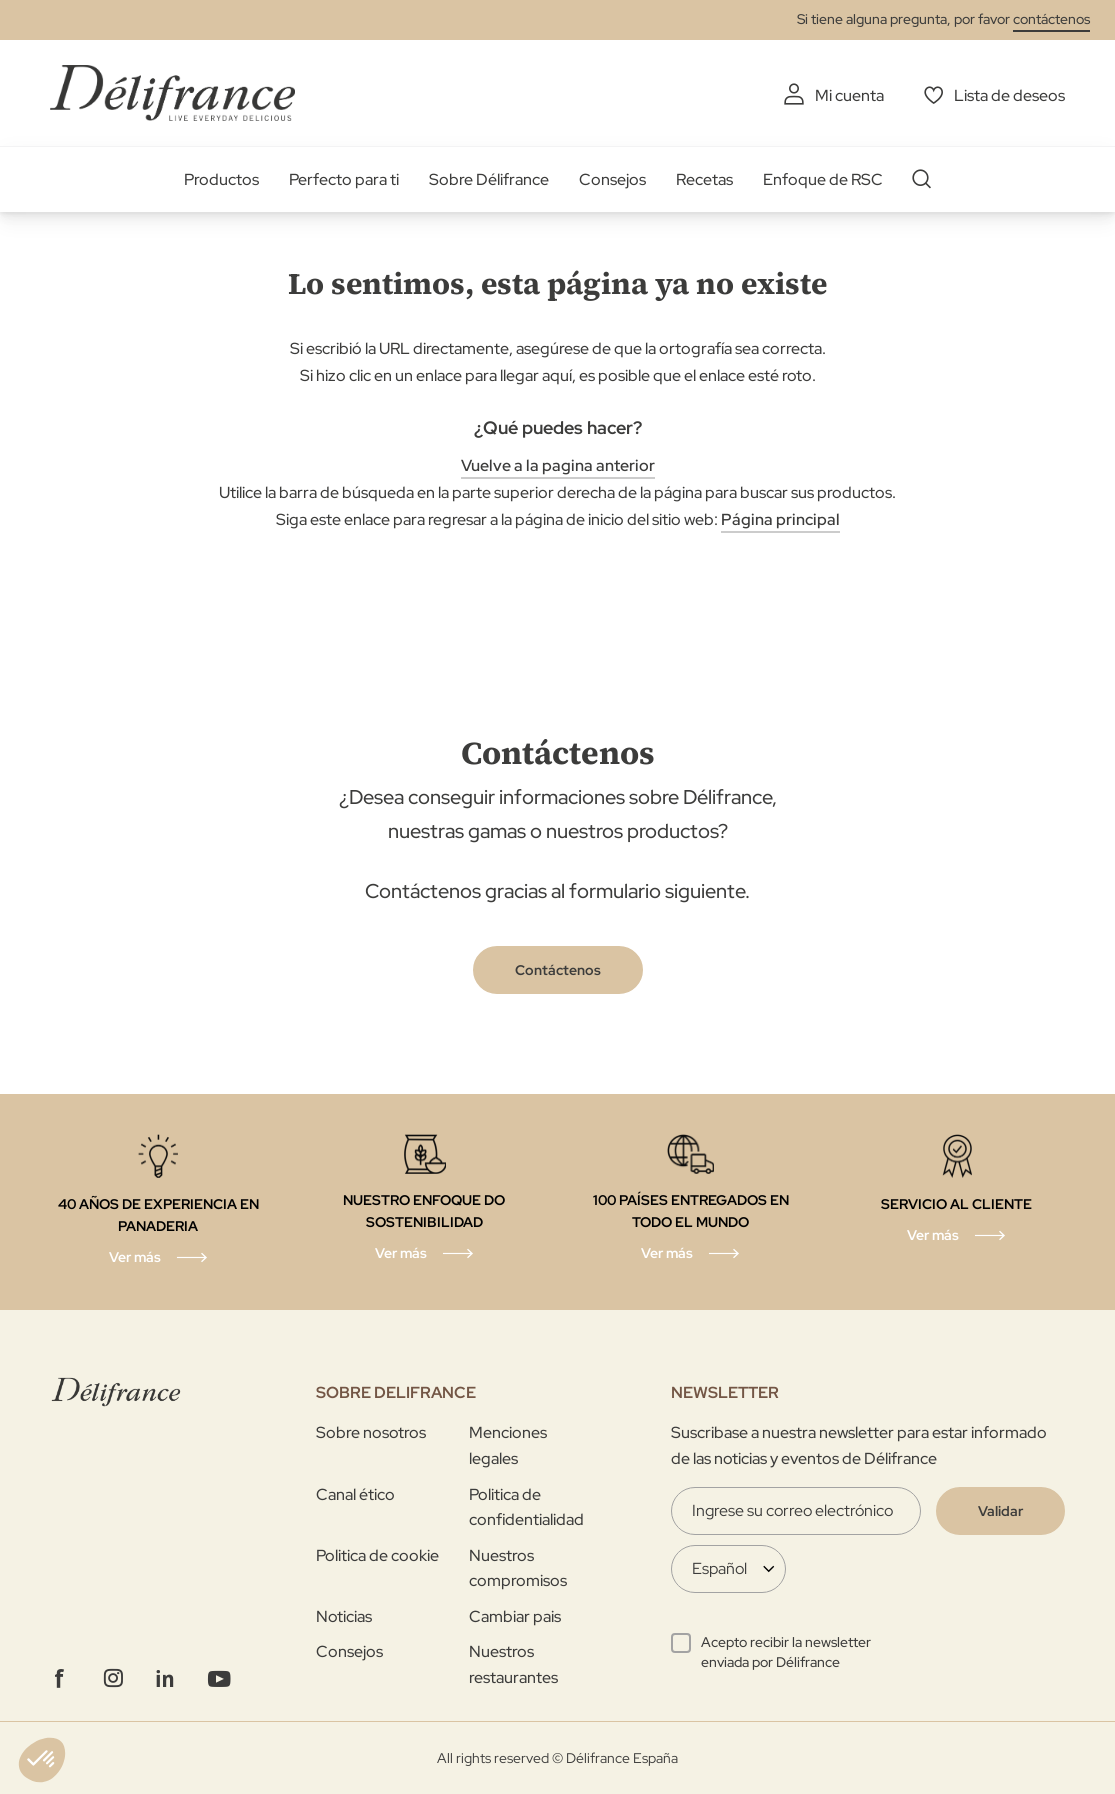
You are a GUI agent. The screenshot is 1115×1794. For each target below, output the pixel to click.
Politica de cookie (377, 1555)
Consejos (612, 179)
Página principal (780, 519)
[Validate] (1000, 1511)
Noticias (344, 1616)
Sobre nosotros (371, 1432)
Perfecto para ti (344, 179)
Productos (221, 179)
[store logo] (172, 92)
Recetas (704, 179)
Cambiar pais (515, 1616)
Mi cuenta (849, 95)
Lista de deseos (1009, 95)
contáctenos (1051, 19)
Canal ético (355, 1494)
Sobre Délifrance (489, 179)
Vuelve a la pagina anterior (558, 465)
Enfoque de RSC (823, 179)
